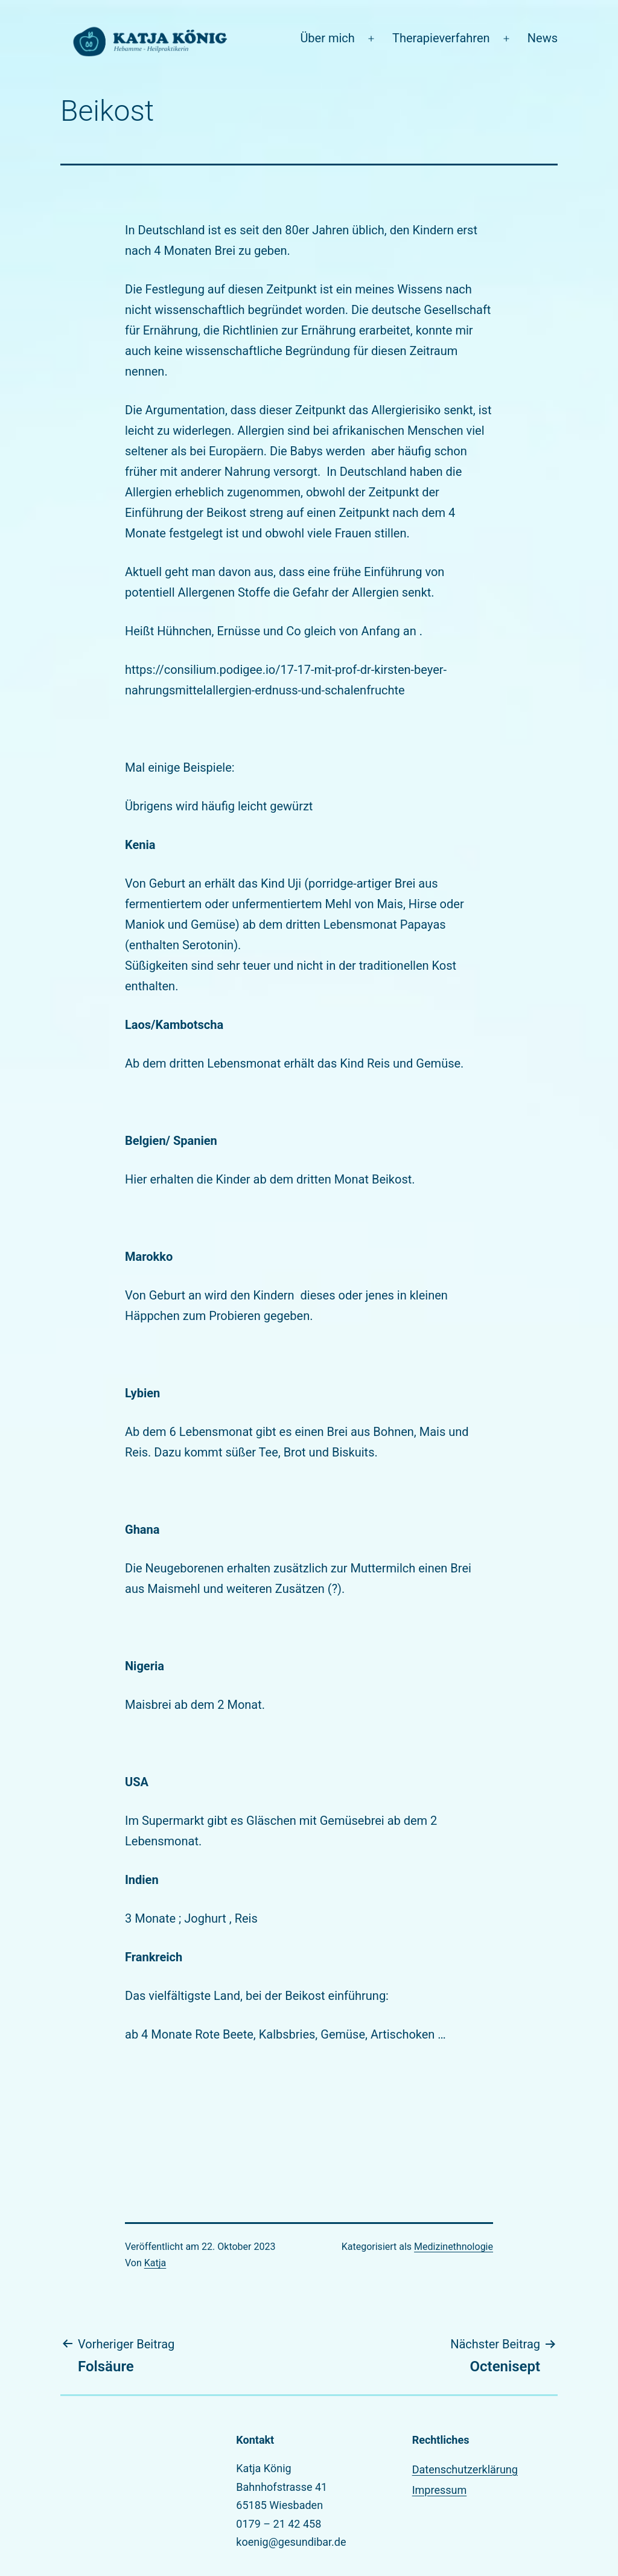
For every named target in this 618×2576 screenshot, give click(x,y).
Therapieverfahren (441, 38)
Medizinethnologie (453, 2246)
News (542, 38)
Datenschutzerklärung (465, 2469)
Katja (155, 2263)
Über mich (327, 38)
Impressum (439, 2490)
